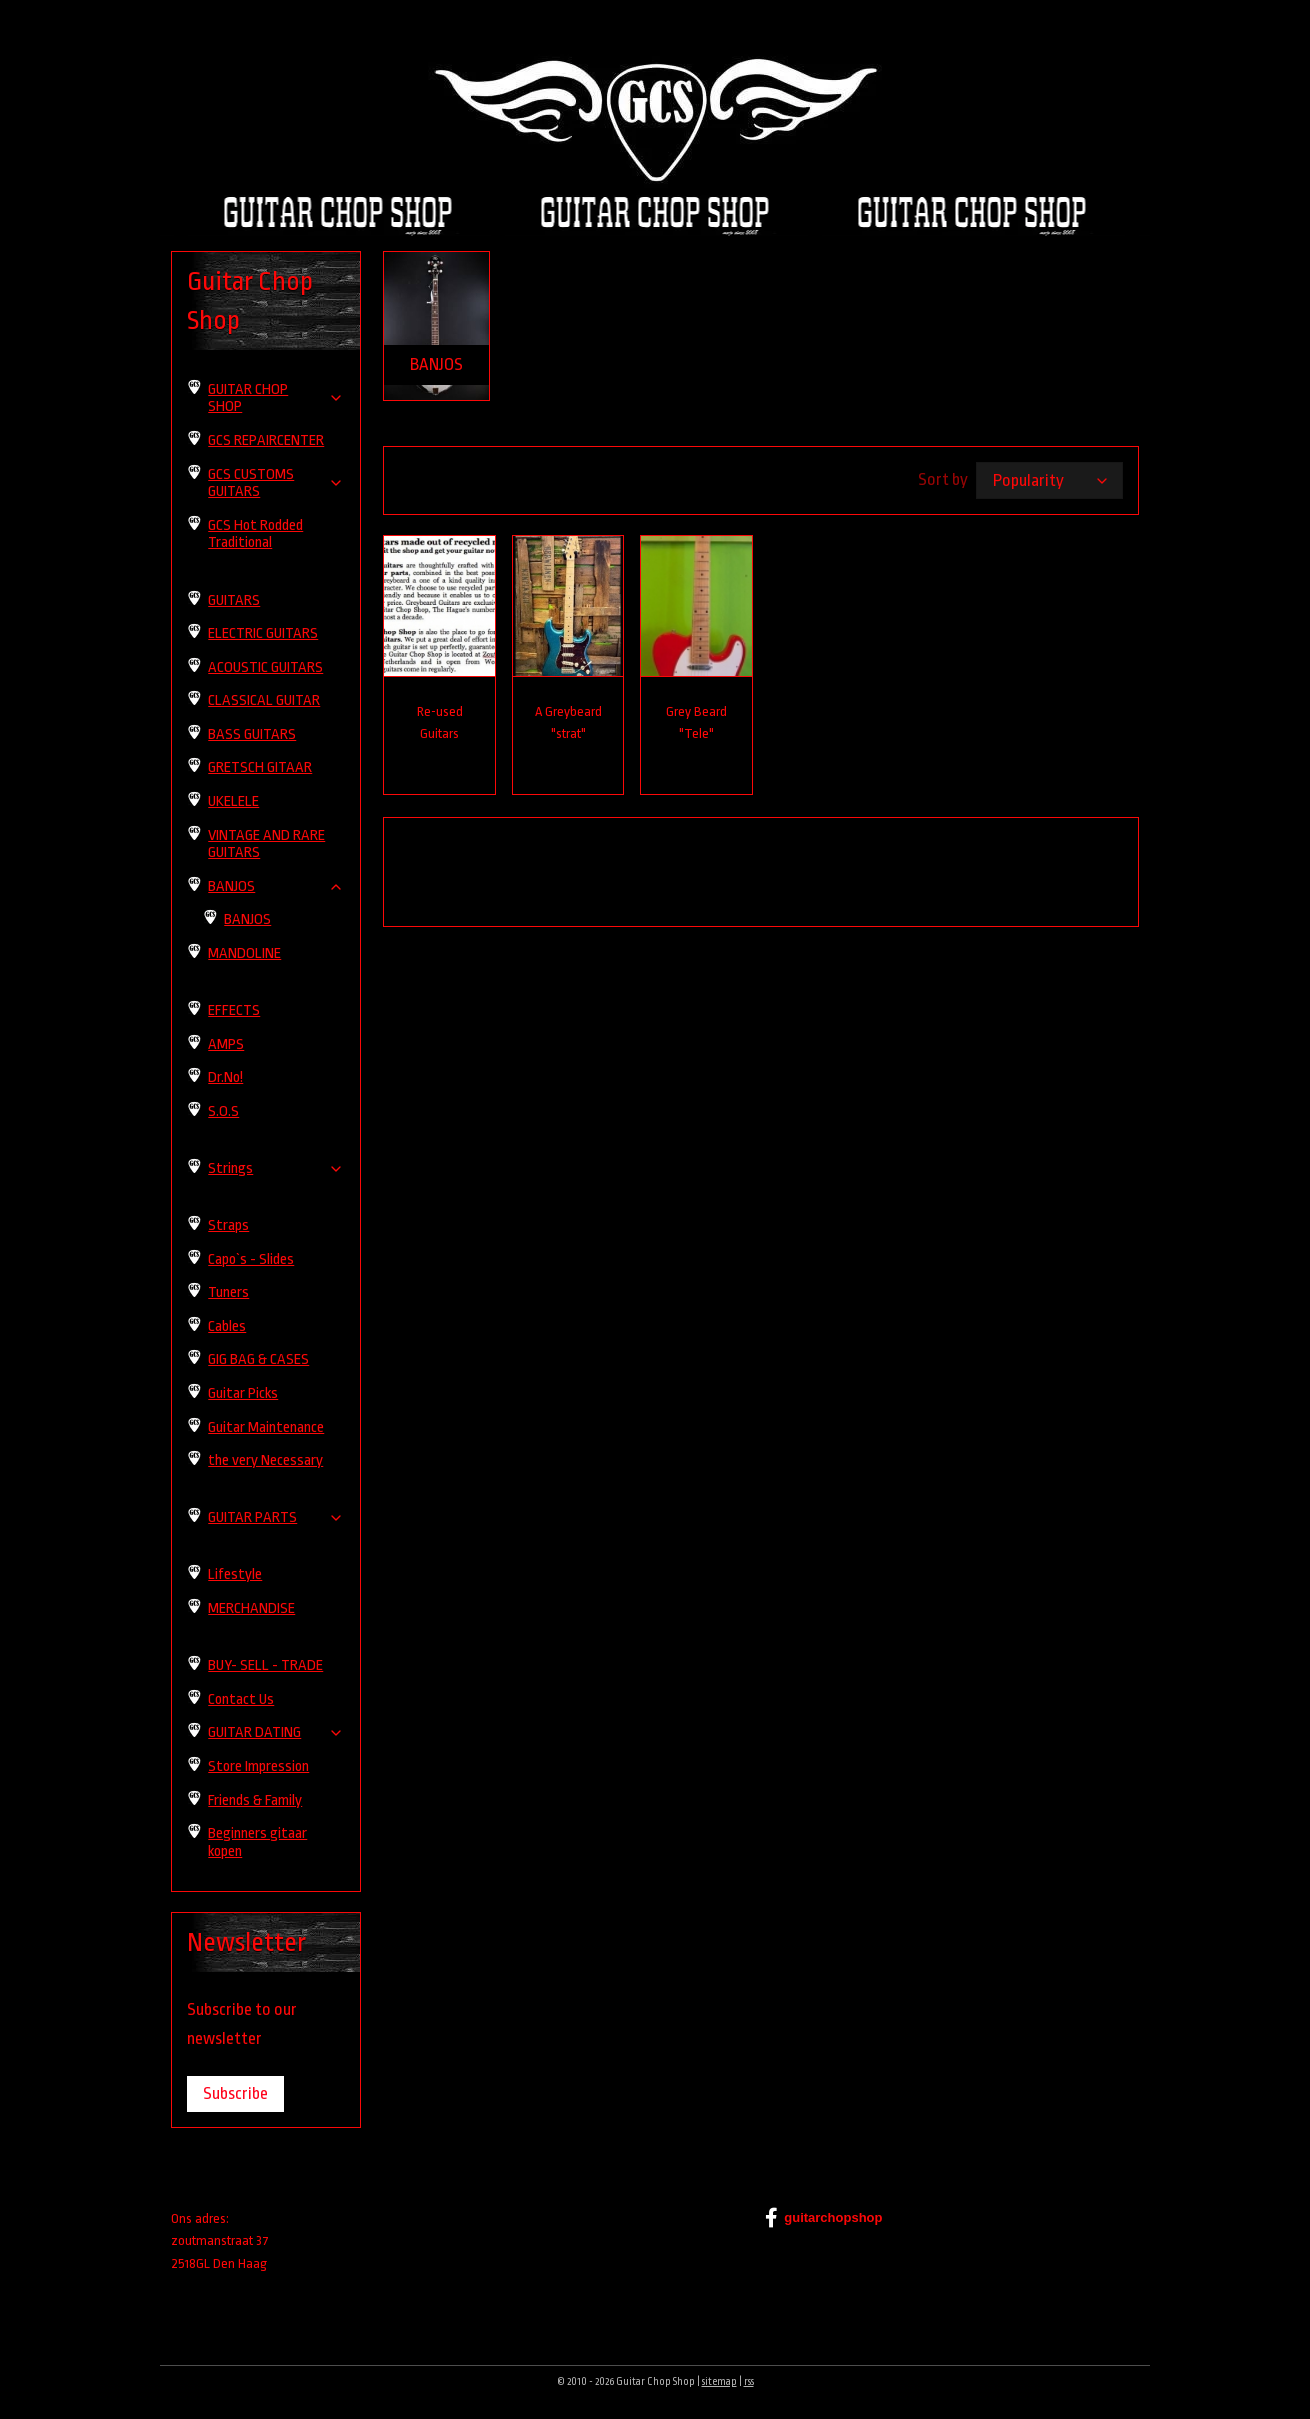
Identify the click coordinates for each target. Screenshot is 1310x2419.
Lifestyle (235, 1574)
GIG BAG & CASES (258, 1359)
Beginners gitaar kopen (257, 1842)
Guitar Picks (243, 1393)
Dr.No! (225, 1077)
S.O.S (223, 1111)
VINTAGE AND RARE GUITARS (266, 844)
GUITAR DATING (276, 1732)
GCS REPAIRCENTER (266, 440)
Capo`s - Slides (251, 1259)
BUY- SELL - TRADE (265, 1665)
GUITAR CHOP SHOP (276, 398)
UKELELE (233, 801)
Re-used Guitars (440, 723)
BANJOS (276, 886)
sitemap (719, 2382)
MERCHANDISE (251, 1608)
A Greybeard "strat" (568, 723)
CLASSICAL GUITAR (264, 700)
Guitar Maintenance (266, 1427)
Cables (227, 1326)
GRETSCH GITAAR (260, 767)
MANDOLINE (244, 953)
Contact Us (241, 1699)
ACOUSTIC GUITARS (265, 667)
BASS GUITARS (252, 734)
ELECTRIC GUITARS (263, 633)
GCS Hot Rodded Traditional (255, 534)
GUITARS (234, 600)
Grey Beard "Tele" (696, 723)
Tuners (228, 1292)
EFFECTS (234, 1010)
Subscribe (235, 2093)
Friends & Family (255, 1800)
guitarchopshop (823, 2218)
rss (749, 2382)
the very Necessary (265, 1460)
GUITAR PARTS (276, 1517)
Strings (276, 1168)
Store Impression (258, 1766)
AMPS (226, 1044)
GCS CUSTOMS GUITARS (276, 483)
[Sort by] (1049, 481)
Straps (228, 1225)
